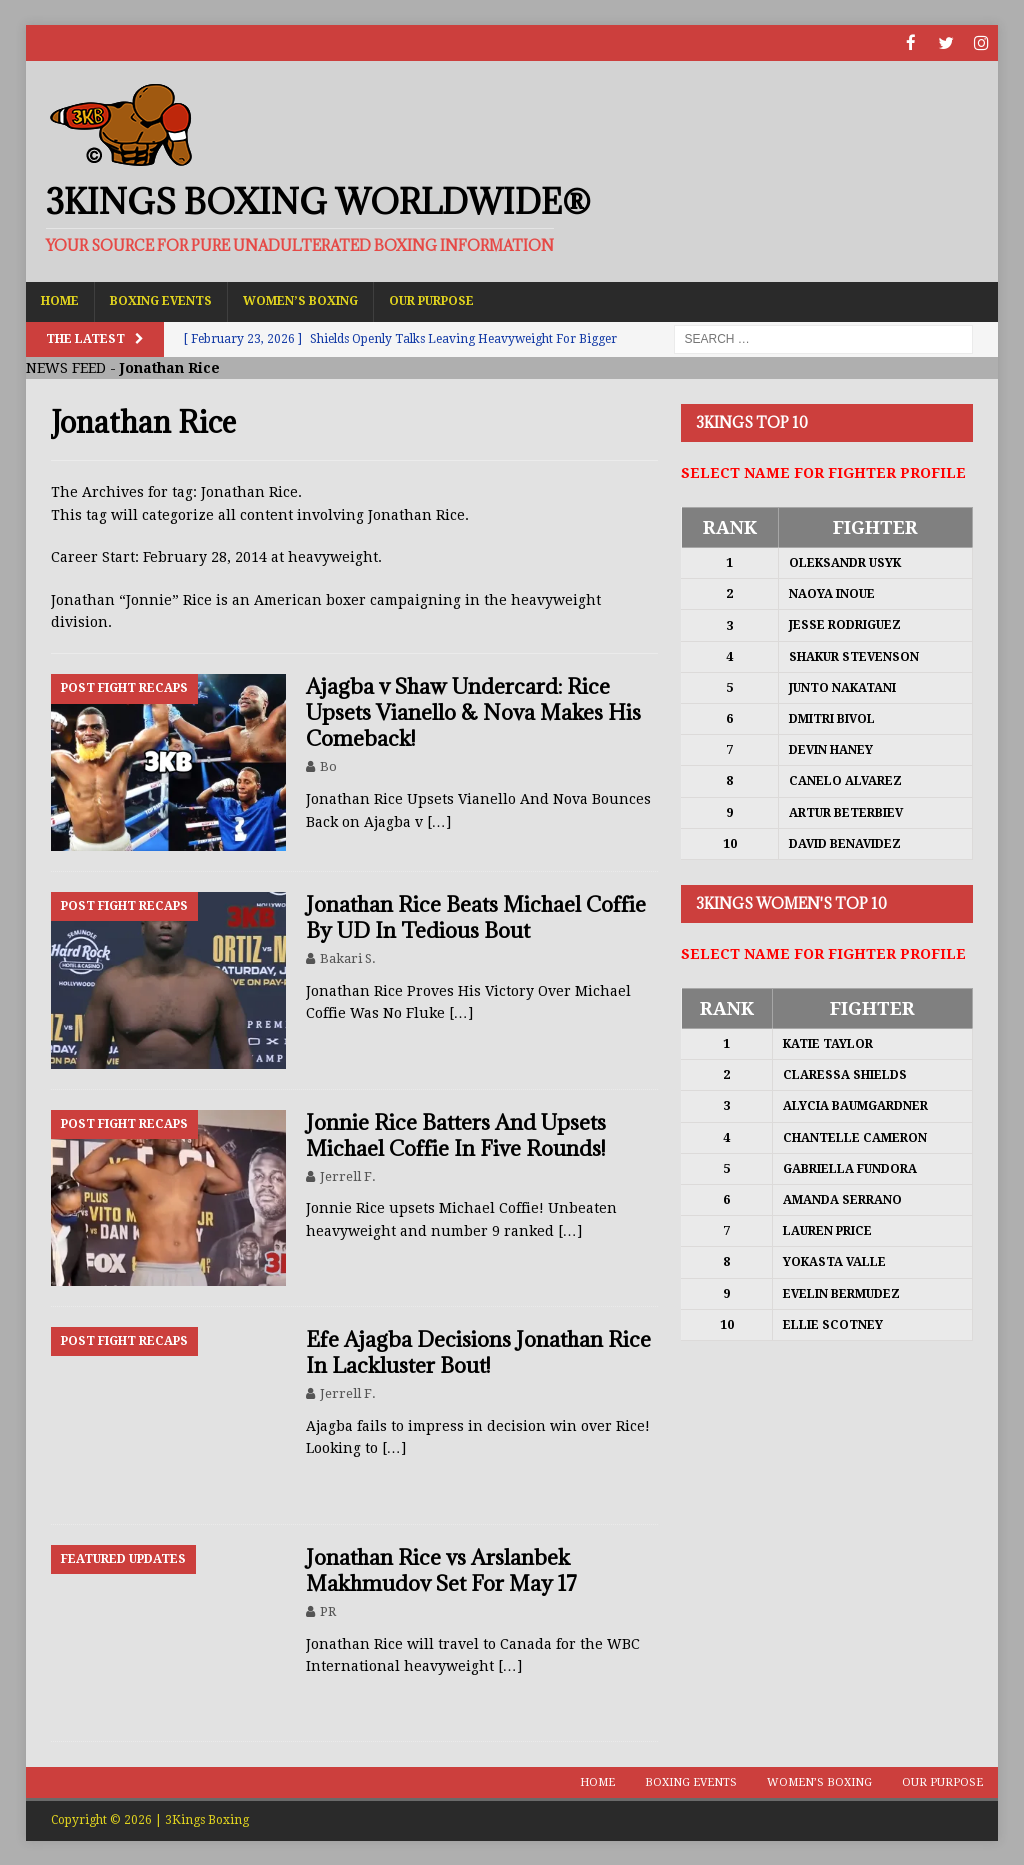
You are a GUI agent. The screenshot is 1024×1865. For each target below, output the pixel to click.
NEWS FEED (66, 367)
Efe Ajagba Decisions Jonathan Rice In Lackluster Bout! (478, 1351)
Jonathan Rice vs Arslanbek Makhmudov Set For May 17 (441, 1569)
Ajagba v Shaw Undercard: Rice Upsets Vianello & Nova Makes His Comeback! (473, 711)
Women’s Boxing (300, 300)
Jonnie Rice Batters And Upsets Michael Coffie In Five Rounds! (456, 1134)
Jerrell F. (348, 1175)
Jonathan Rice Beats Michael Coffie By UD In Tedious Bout (476, 916)
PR (328, 1610)
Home (60, 300)
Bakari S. (348, 957)
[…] (439, 821)
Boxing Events (161, 300)
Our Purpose (431, 300)
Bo (328, 765)
